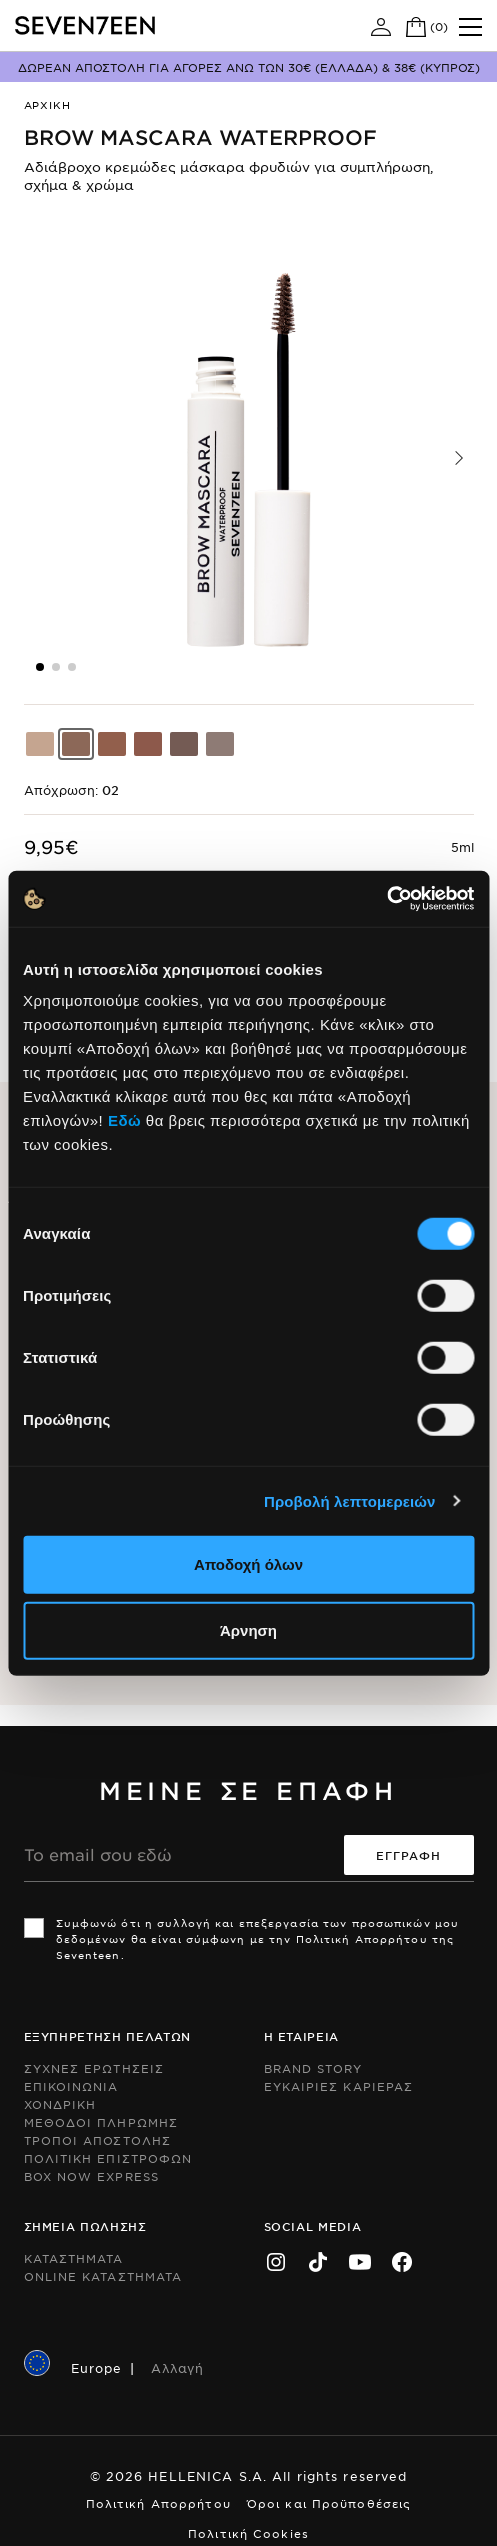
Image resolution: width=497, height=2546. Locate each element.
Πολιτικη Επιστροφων (108, 2158)
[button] (459, 458)
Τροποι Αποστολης (98, 2140)
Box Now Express (92, 2176)
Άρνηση (248, 1629)
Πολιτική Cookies (248, 2533)
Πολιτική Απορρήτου (158, 2503)
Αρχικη (47, 104)
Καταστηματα (74, 2258)
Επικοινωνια (71, 2086)
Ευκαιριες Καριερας (339, 2086)
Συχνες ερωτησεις (94, 2068)
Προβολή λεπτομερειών (350, 1500)
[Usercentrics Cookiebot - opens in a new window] (386, 899)
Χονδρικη (60, 2104)
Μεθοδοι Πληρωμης (101, 2122)
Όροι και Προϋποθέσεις (329, 2503)
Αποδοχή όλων (248, 1564)
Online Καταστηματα (103, 2276)
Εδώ (124, 1120)
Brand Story (313, 2068)
